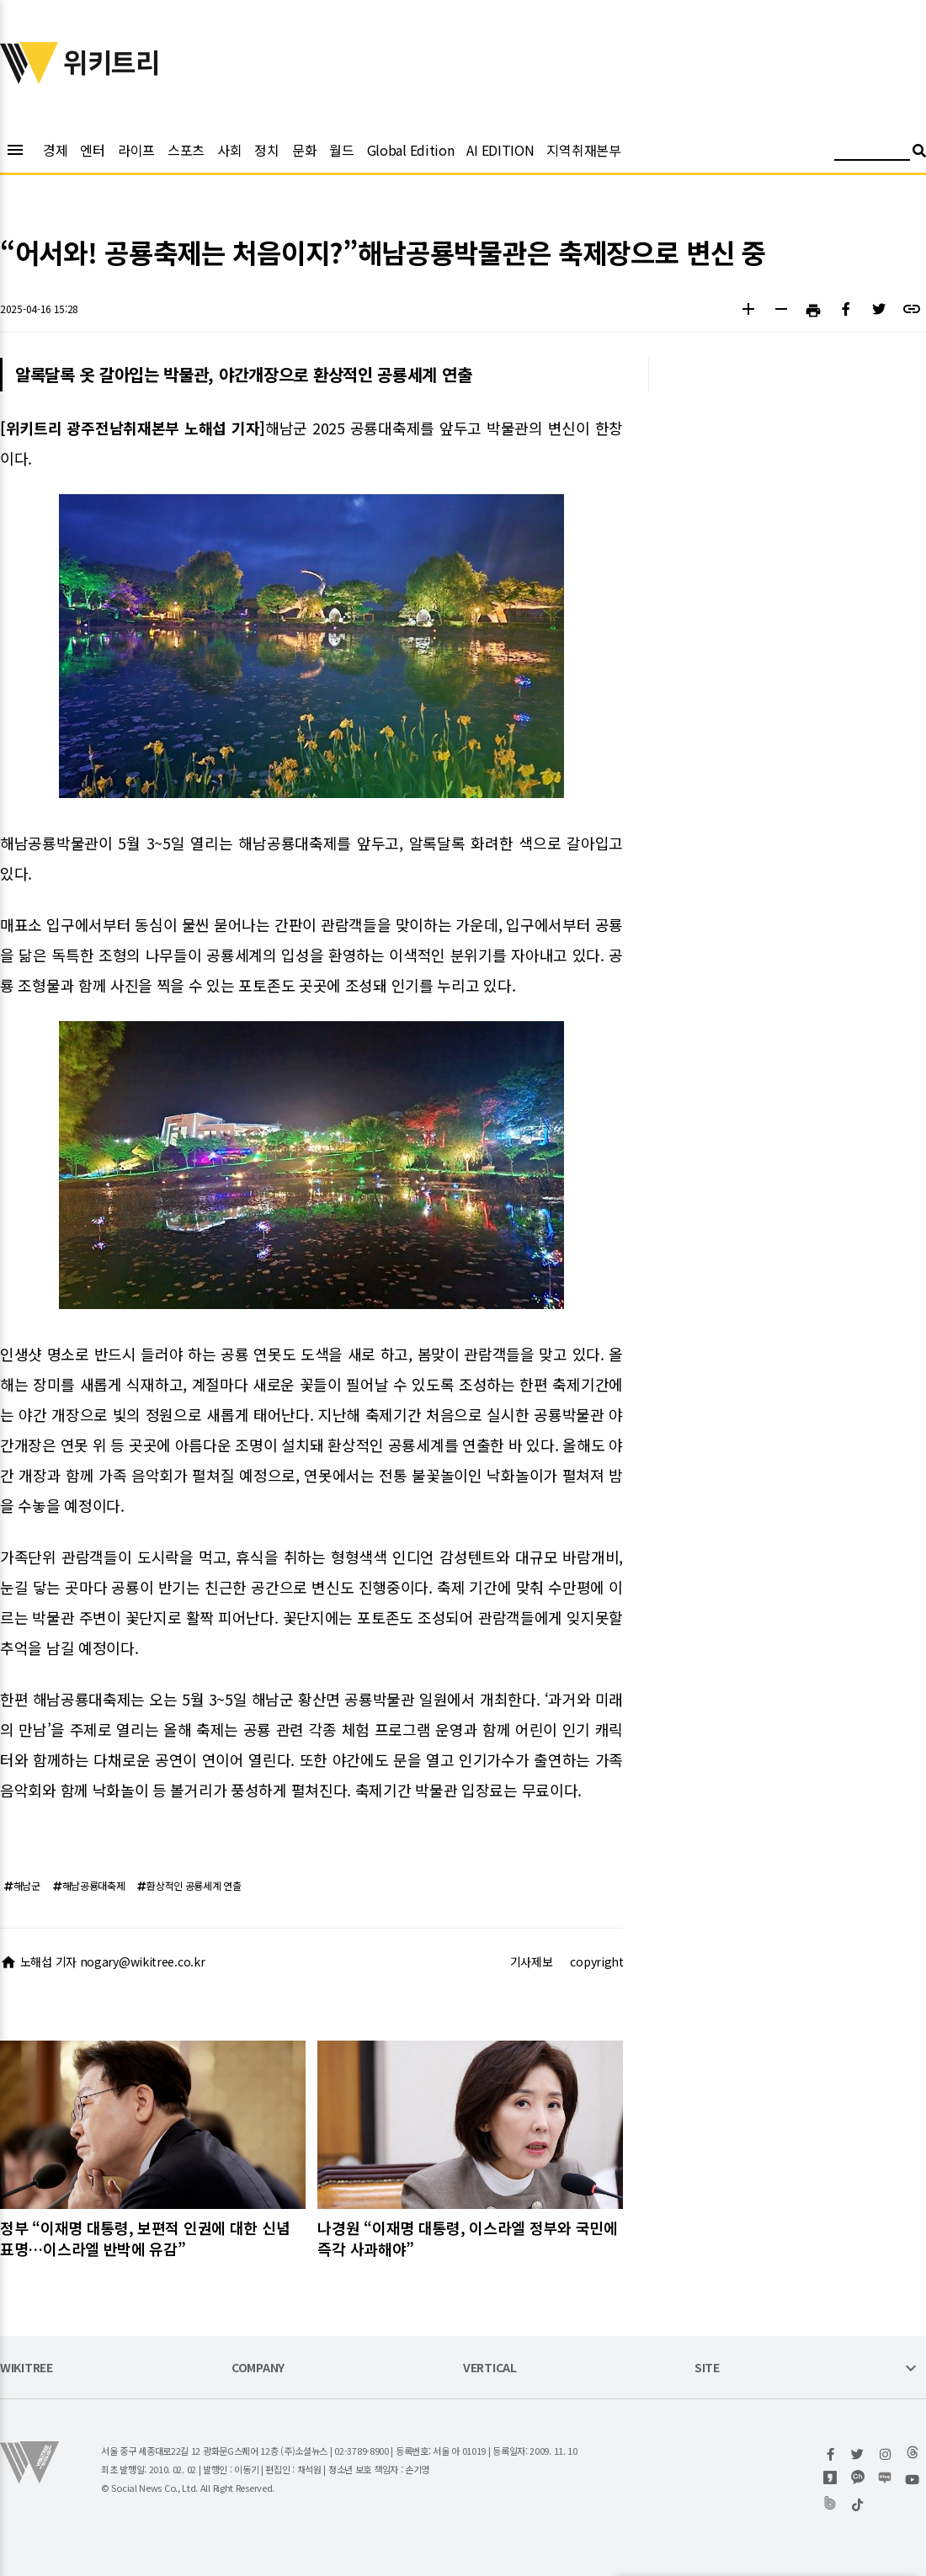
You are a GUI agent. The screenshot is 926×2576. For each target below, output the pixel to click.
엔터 (92, 150)
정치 (266, 150)
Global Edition (411, 150)
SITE (707, 2368)
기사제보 (531, 1961)
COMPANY (258, 2368)
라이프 (136, 150)
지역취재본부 (583, 150)
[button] (748, 311)
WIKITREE (26, 2368)
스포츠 (186, 150)
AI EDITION (500, 150)
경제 (55, 150)
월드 (341, 150)
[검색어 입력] (872, 153)
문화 (304, 150)
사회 (229, 150)
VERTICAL (490, 2368)
